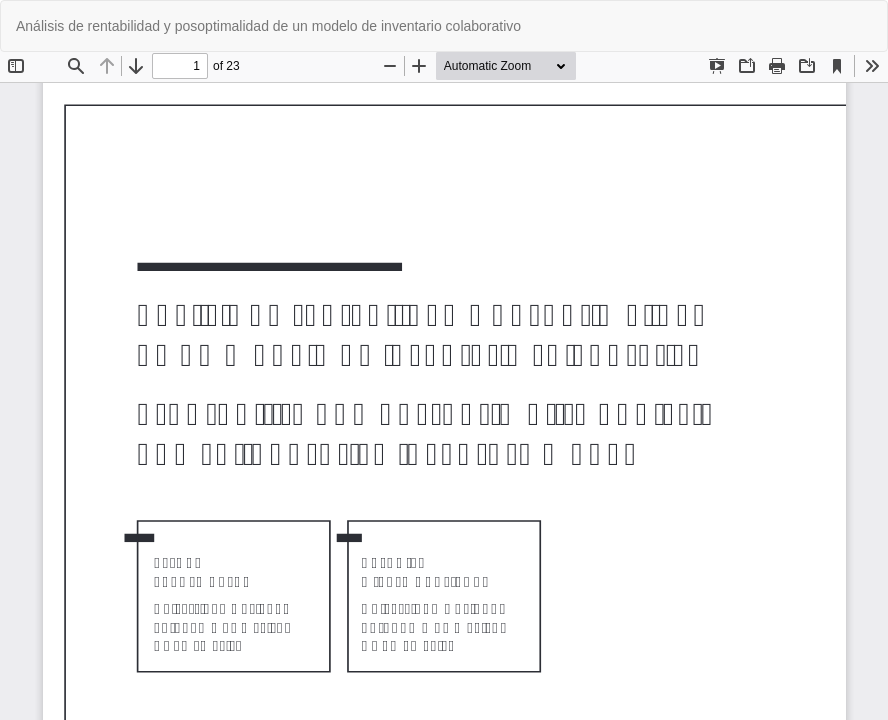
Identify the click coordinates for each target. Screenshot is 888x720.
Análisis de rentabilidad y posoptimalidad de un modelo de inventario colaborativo (268, 26)
